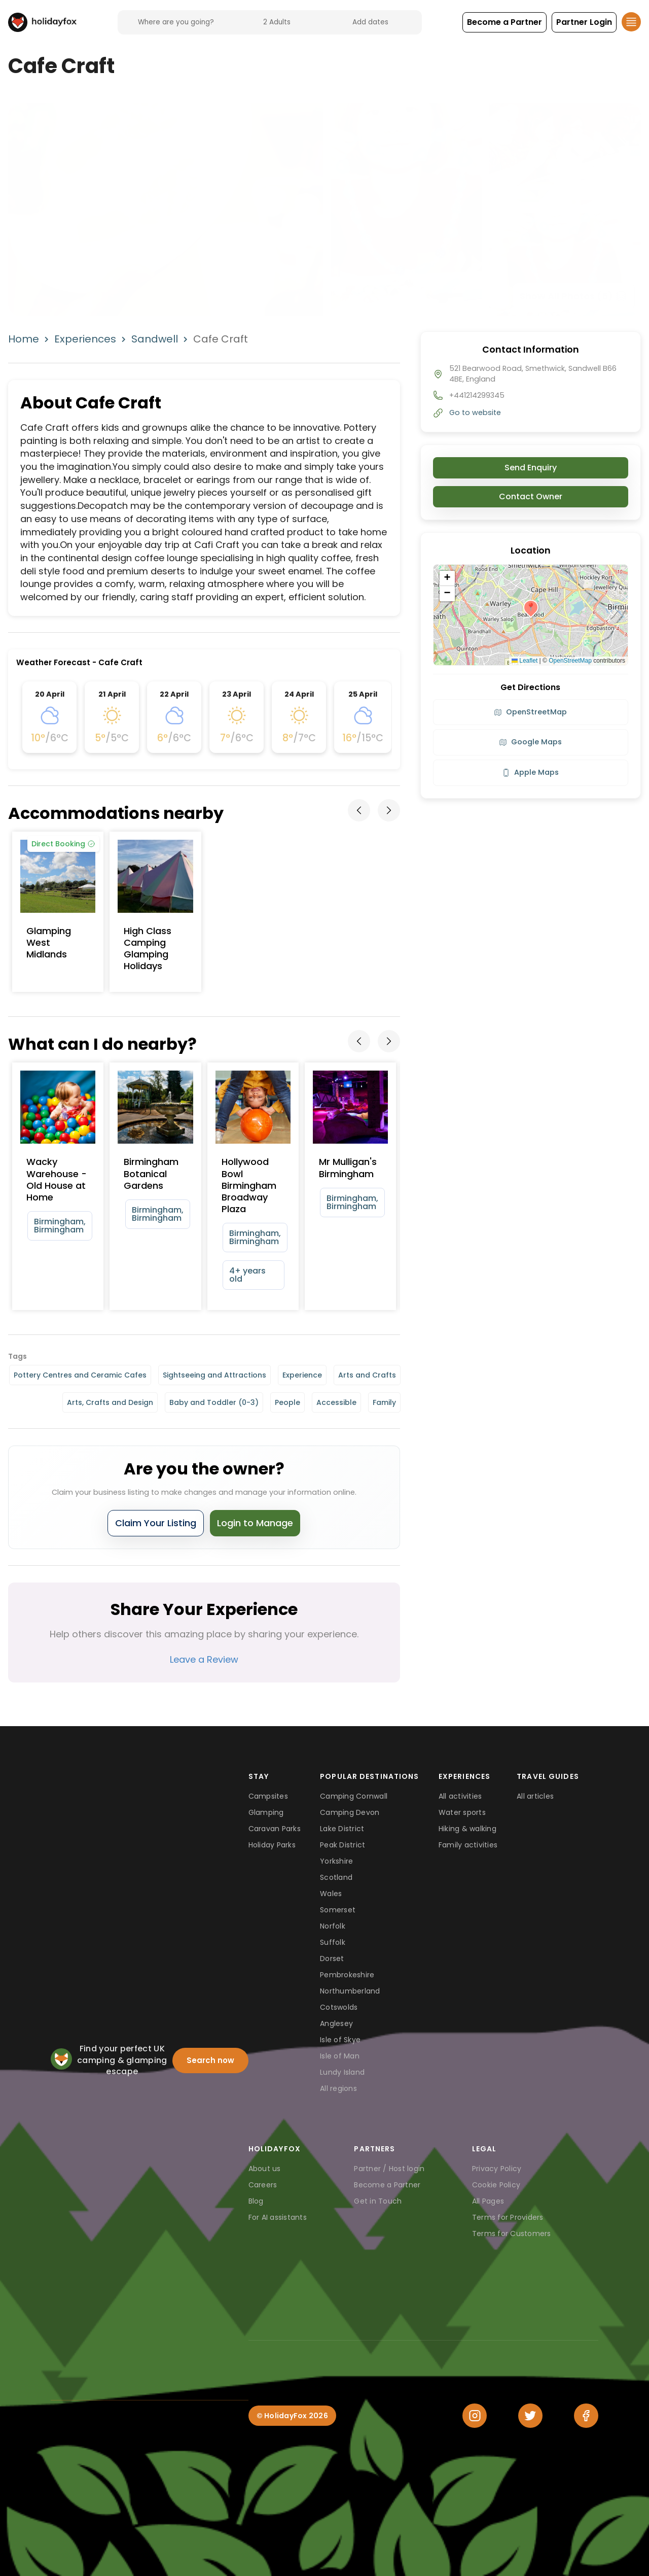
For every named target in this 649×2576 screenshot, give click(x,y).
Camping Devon (349, 1812)
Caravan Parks (274, 1829)
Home (23, 339)
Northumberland (350, 1991)
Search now (210, 2060)
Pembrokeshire (347, 1975)
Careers (262, 2185)
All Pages (488, 2201)
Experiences (85, 339)
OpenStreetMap (570, 660)
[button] (504, 22)
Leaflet (524, 660)
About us (264, 2168)
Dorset (332, 1958)
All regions (338, 2088)
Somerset (337, 1910)
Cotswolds (338, 2007)
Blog (256, 2201)
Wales (331, 1893)
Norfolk (332, 1926)
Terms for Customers (511, 2233)
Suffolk (332, 1942)
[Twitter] (530, 2415)
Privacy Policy (497, 2168)
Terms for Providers (508, 2217)
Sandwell (154, 339)
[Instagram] (474, 2415)
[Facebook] (586, 2415)
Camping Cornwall (353, 1796)
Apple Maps (530, 772)
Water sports (462, 1812)
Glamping (266, 1812)
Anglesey (336, 2023)
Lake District (342, 1829)
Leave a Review (204, 1659)
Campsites (268, 1796)
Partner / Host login (389, 2168)
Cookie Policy (496, 2185)
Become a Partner (387, 2185)
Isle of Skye (340, 2040)
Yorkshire (336, 1861)
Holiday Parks (272, 1845)
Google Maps (530, 742)
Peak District (342, 1845)
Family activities (468, 1845)
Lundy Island (342, 2072)
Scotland (336, 1877)
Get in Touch (378, 2201)
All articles (535, 1796)
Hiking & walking (467, 1829)
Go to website (475, 412)
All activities (460, 1796)
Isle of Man (339, 2056)
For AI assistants (277, 2217)
